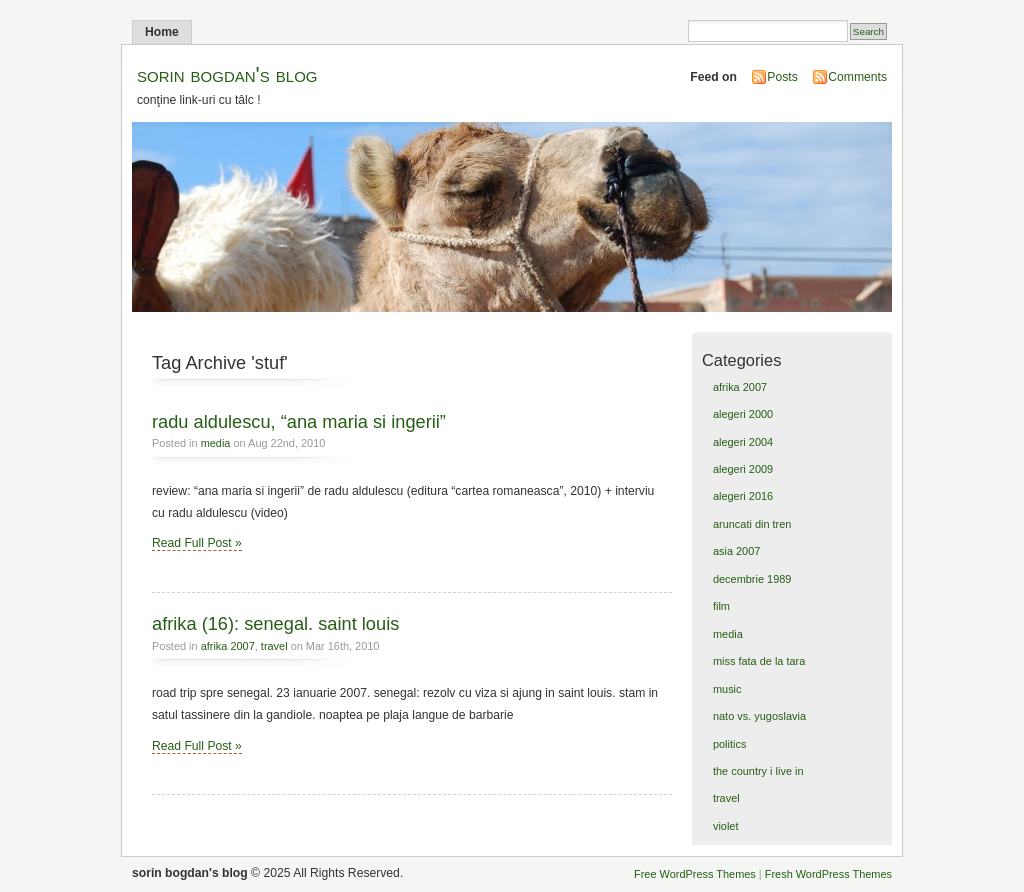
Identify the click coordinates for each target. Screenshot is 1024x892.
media (216, 443)
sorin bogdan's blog (227, 74)
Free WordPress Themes (695, 874)
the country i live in (758, 771)
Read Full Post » (197, 543)
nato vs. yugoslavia (759, 716)
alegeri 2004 (743, 442)
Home (162, 32)
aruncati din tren (752, 524)
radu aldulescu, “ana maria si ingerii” (299, 421)
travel (274, 646)
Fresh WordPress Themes (828, 874)
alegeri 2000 (743, 414)
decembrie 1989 (752, 579)
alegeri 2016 (743, 496)
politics (729, 744)
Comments (857, 77)
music (727, 689)
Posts (782, 77)
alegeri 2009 (743, 469)
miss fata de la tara (759, 661)
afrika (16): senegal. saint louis (275, 623)
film (721, 606)
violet (726, 826)
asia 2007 (736, 551)
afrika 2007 (228, 646)
